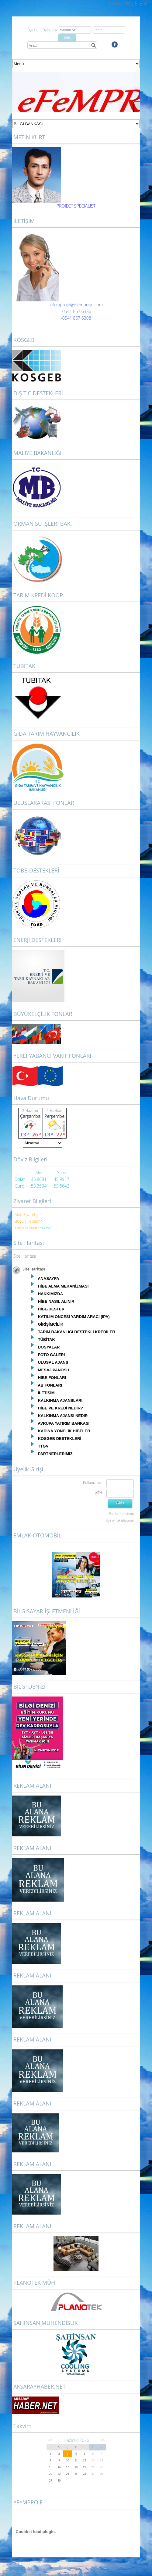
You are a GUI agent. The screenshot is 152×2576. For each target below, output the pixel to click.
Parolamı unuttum (121, 1514)
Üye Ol (32, 30)
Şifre (98, 1492)
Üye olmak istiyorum (120, 1520)
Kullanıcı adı (92, 1482)
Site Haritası (24, 1256)
